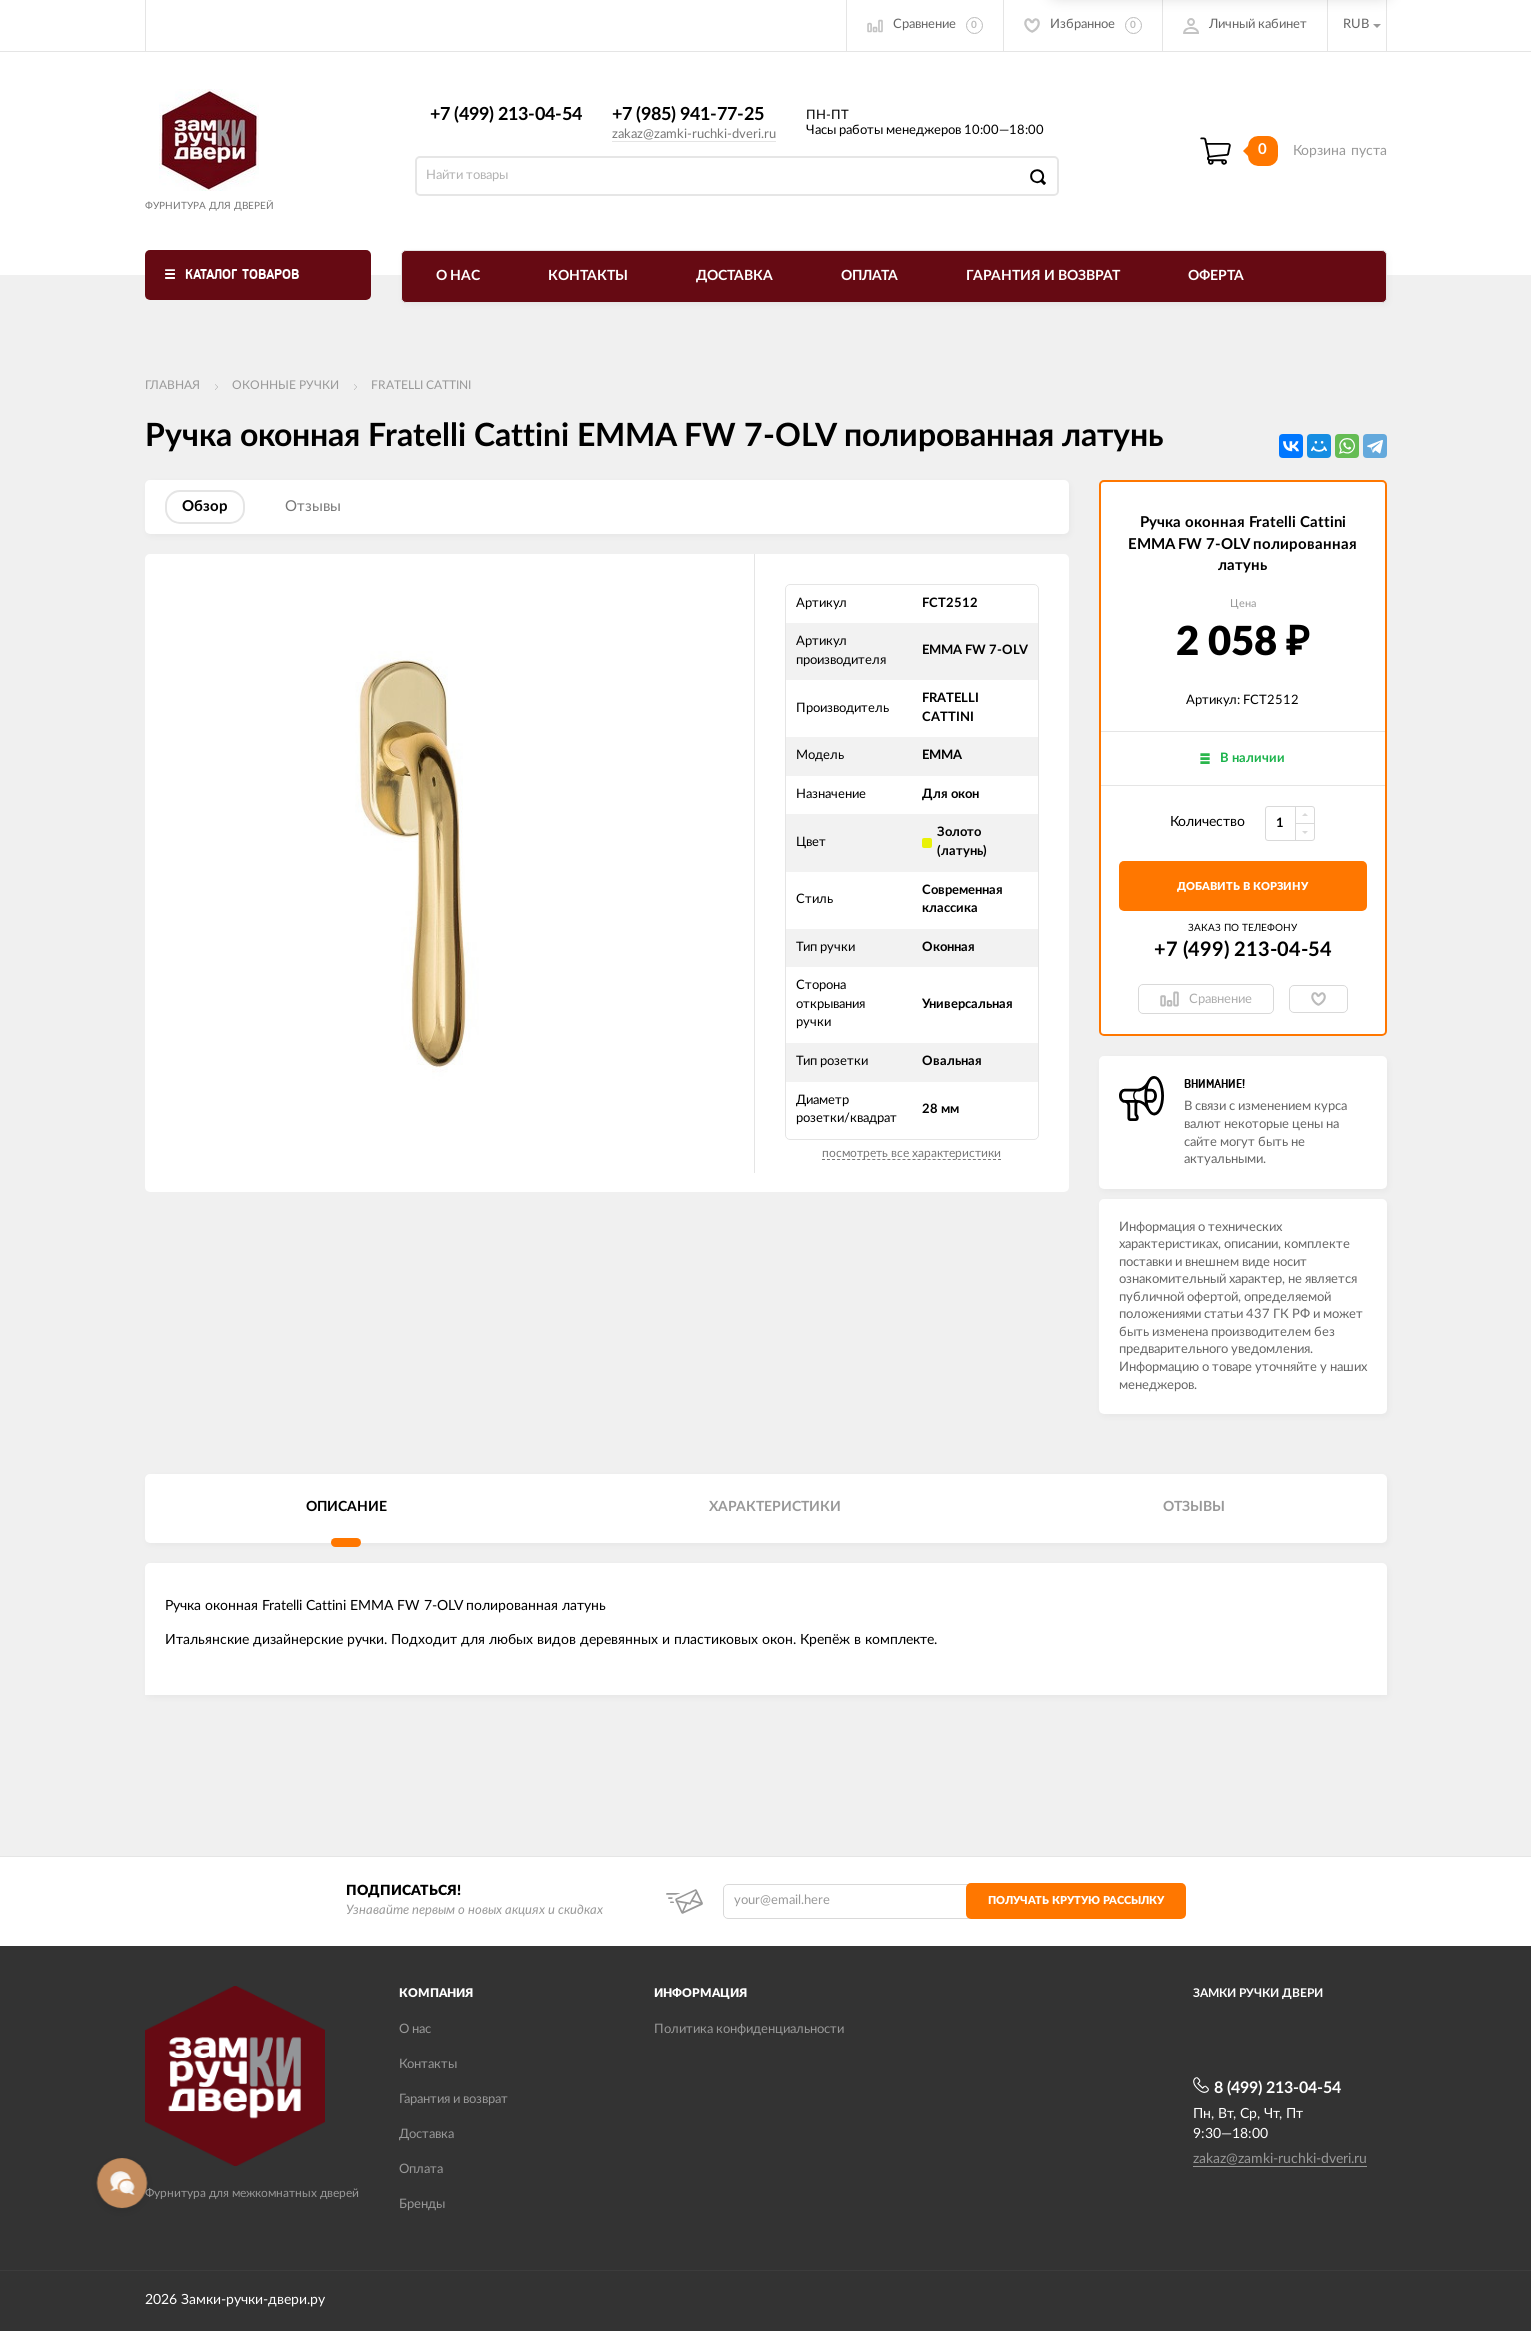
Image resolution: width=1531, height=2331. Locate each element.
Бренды (422, 2204)
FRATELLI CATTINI (421, 385)
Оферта (1216, 276)
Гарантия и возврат (1043, 276)
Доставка (734, 276)
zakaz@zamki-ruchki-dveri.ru (694, 134)
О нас (458, 276)
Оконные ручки (285, 385)
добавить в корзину (1242, 886)
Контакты (588, 276)
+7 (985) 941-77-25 (688, 115)
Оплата (869, 276)
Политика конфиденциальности (749, 2029)
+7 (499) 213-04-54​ (506, 115)
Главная (172, 385)
